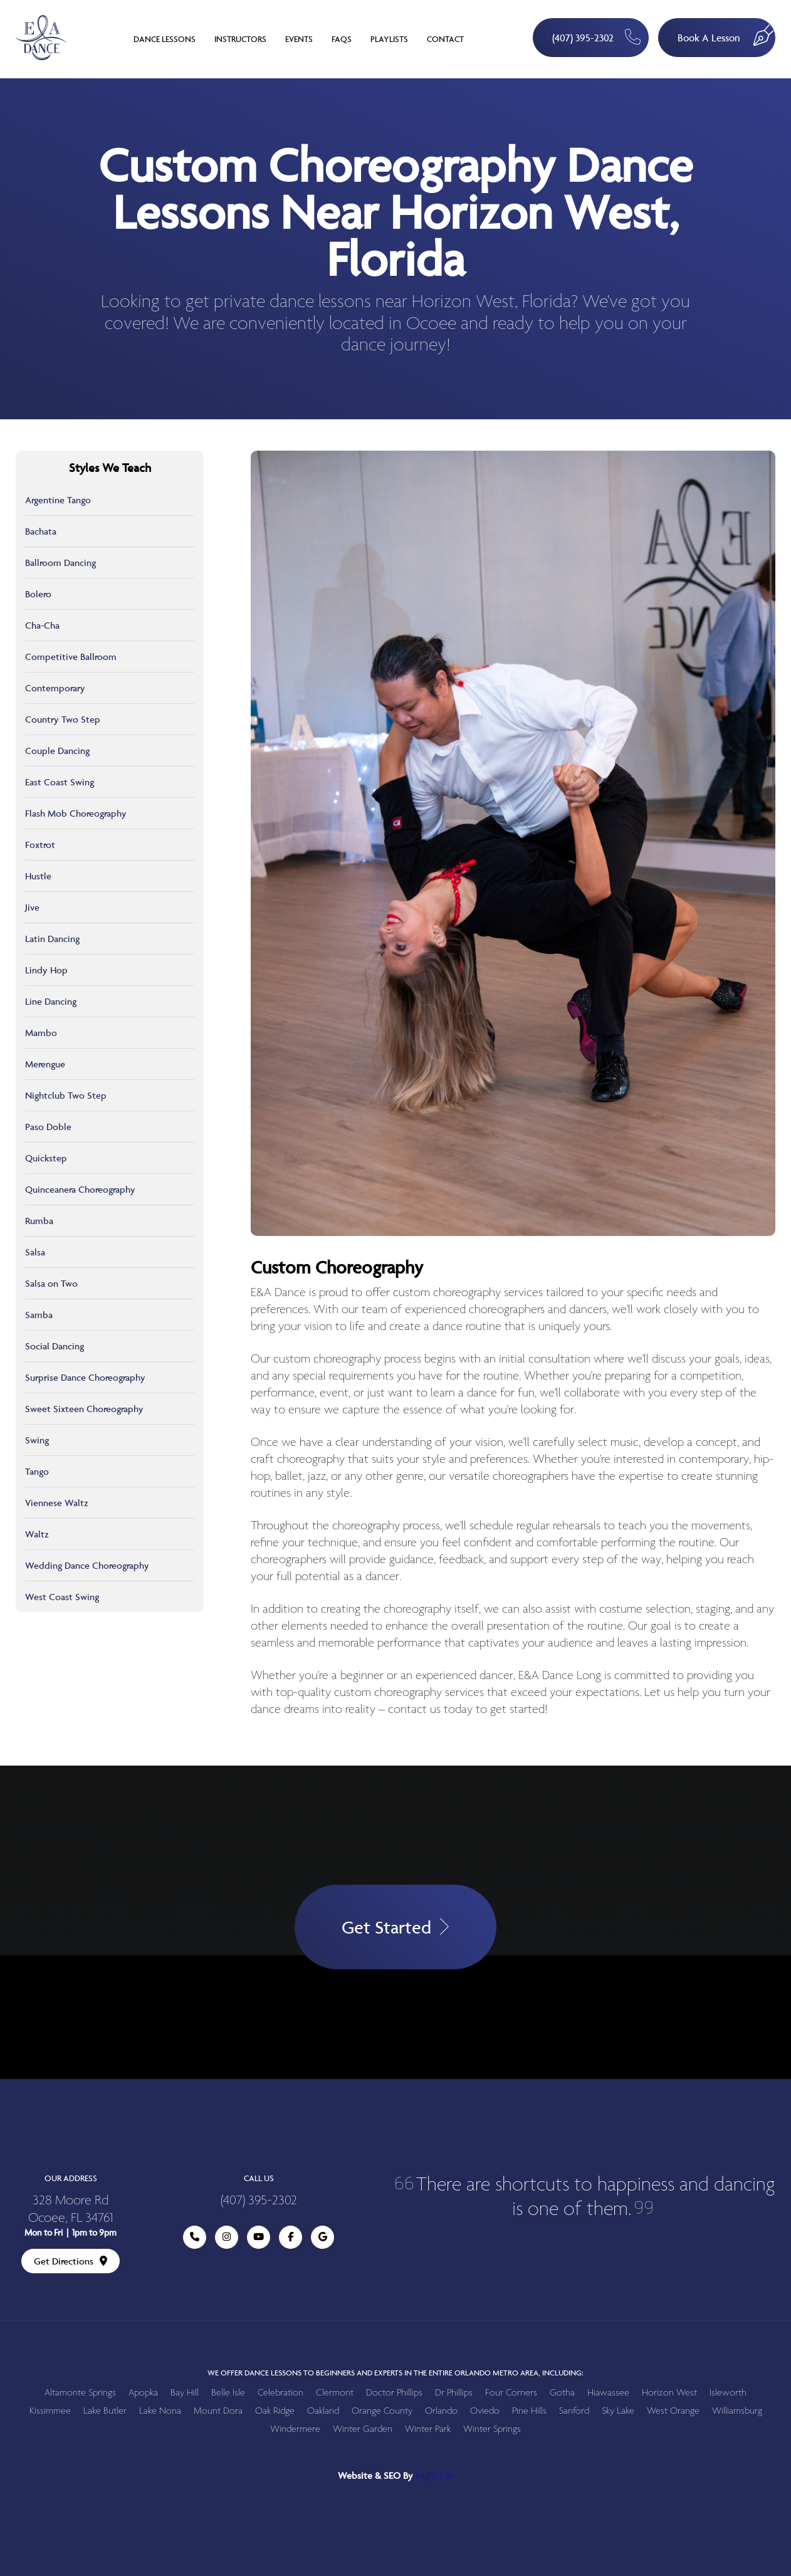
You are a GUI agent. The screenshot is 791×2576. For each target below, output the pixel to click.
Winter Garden (362, 2429)
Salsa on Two (51, 1283)
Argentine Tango (58, 500)
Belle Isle (228, 2393)
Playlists (389, 39)
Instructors (240, 39)
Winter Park (428, 2429)
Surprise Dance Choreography (85, 1377)
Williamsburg (737, 2411)
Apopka (143, 2393)
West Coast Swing (62, 1597)
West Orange (673, 2411)
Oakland (323, 2411)
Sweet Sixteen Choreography (84, 1409)
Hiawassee (608, 2393)
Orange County (382, 2411)
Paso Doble (48, 1127)
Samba (39, 1315)
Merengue (45, 1064)
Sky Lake (618, 2411)
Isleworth (728, 2393)
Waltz (37, 1534)
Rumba (39, 1221)
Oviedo (485, 2411)
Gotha (562, 2393)
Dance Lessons (165, 39)
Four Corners (511, 2393)
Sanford (574, 2411)
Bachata (40, 531)
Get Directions (70, 2261)
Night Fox (435, 2476)
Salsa (35, 1252)
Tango (37, 1471)
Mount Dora (218, 2411)
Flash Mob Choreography (76, 813)
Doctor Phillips (394, 2393)
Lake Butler (105, 2411)
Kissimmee (50, 2411)
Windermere (295, 2429)
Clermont (335, 2393)
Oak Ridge (275, 2411)
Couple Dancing (57, 751)
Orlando (441, 2411)
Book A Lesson (726, 32)
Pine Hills (529, 2411)
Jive (32, 907)
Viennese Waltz (56, 1503)
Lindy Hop (46, 970)
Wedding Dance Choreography (87, 1565)
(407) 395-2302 (596, 37)
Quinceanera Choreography (80, 1189)
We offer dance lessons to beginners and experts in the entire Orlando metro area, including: (395, 2372)
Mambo (41, 1033)
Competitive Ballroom (71, 656)
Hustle (38, 876)
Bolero (38, 594)
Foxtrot (40, 845)
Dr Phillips (454, 2393)
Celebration (280, 2393)
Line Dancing (50, 1001)
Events (299, 39)
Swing (37, 1440)
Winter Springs (492, 2429)
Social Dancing (54, 1346)
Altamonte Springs (80, 2393)
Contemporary (55, 688)
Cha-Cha (42, 625)
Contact (445, 39)
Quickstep (46, 1158)
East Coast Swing (59, 782)
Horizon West (669, 2393)
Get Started (395, 1927)
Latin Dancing (52, 939)
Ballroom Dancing (60, 562)
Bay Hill (184, 2393)
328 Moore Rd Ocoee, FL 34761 (70, 2209)
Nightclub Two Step (66, 1095)
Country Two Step (62, 719)
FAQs (342, 39)
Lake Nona (160, 2411)
